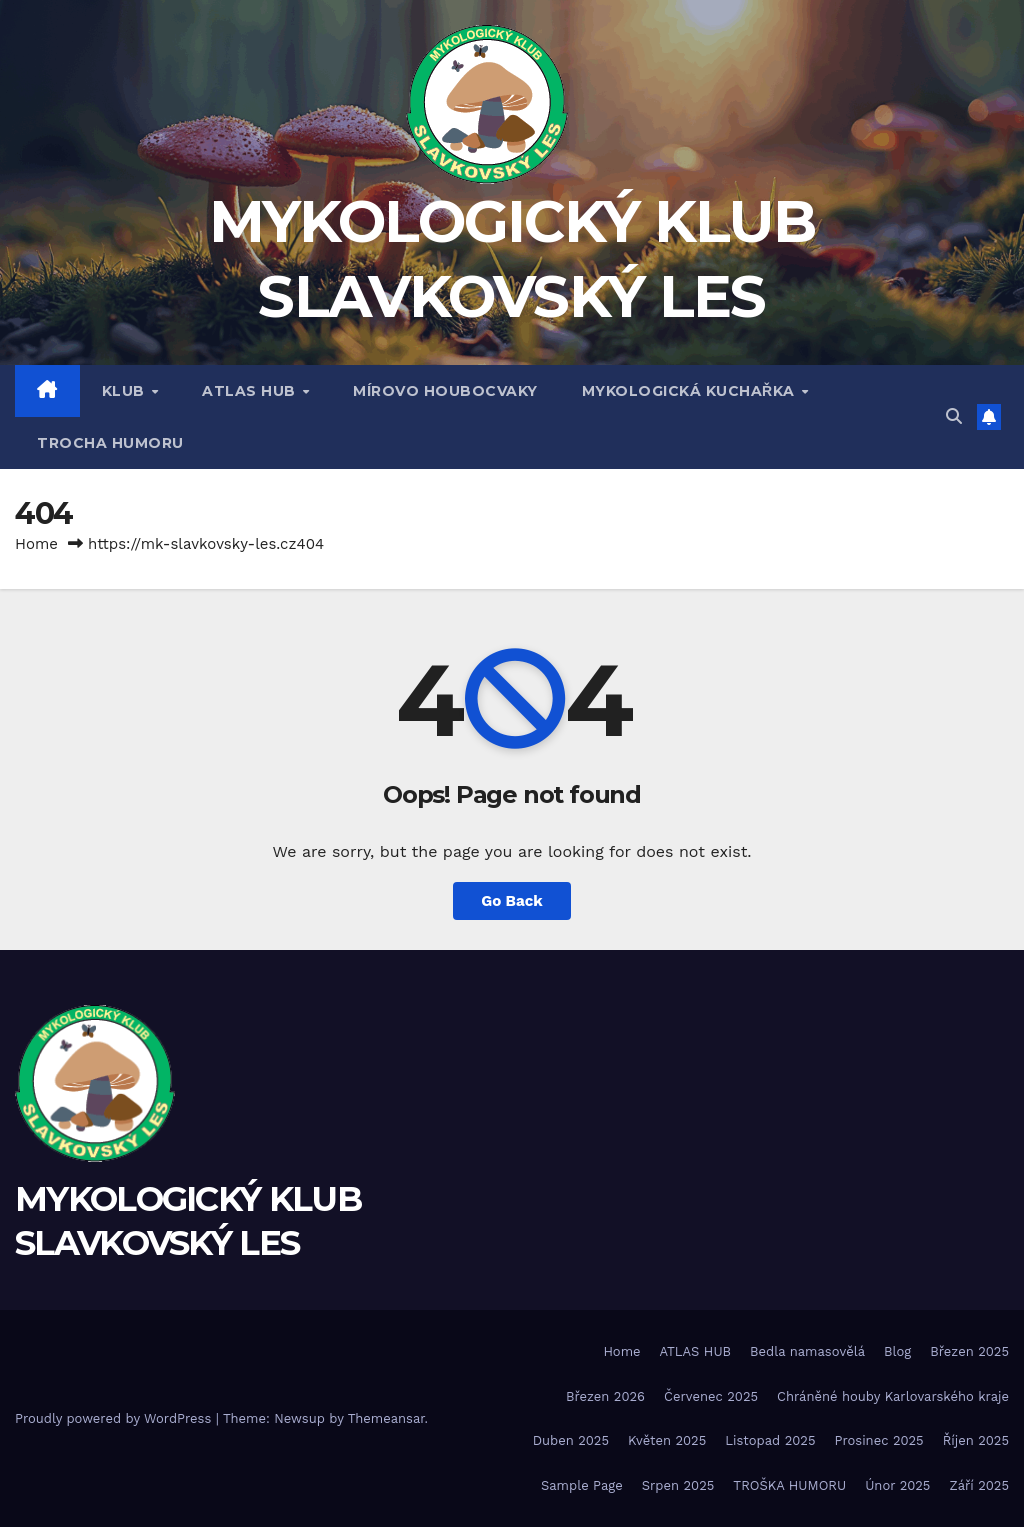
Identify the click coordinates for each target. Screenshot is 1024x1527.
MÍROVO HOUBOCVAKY (445, 391)
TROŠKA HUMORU (789, 1485)
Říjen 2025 (976, 1440)
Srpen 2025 (678, 1485)
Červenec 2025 (711, 1396)
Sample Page (582, 1485)
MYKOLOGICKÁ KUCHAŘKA (691, 391)
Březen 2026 (605, 1396)
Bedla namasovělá (807, 1351)
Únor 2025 (897, 1485)
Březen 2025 (969, 1351)
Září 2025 (979, 1485)
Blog (897, 1351)
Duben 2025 (571, 1440)
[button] (954, 416)
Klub (126, 391)
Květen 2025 (667, 1440)
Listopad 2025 (770, 1440)
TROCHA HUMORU (110, 443)
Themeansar (386, 1418)
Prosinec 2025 (878, 1440)
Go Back (512, 901)
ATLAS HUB (251, 391)
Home (36, 544)
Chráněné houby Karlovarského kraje (893, 1396)
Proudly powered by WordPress (115, 1418)
